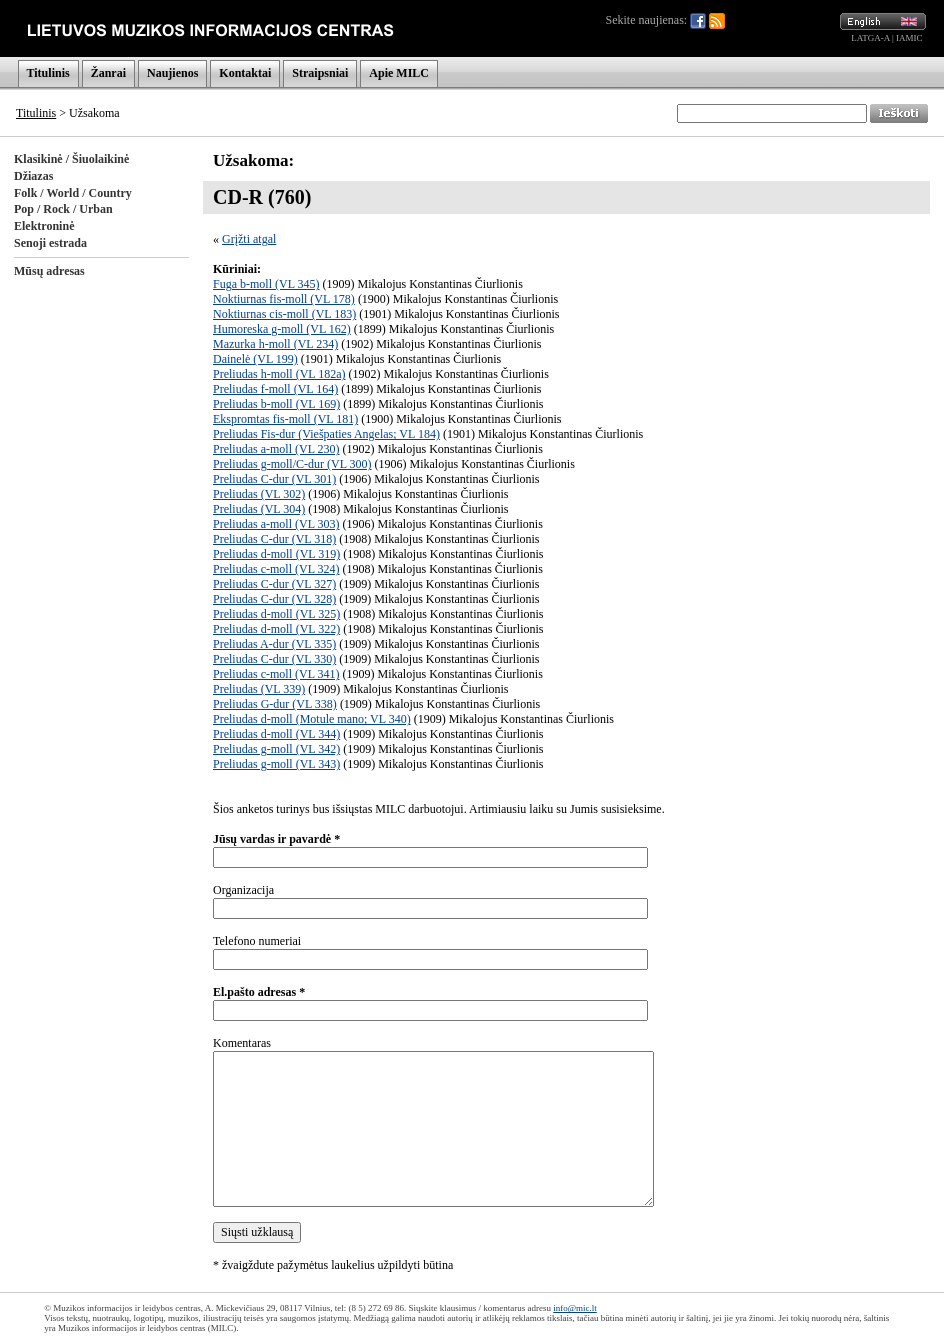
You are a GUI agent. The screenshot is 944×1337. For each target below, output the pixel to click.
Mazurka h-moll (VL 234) (275, 344)
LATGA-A (870, 38)
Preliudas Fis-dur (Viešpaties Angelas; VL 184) (326, 434)
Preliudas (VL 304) (259, 509)
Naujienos (172, 73)
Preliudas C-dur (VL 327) (274, 584)
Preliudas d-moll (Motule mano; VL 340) (312, 719)
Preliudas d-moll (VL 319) (276, 554)
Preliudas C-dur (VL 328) (274, 599)
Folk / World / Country (73, 193)
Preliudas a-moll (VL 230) (276, 449)
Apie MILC (399, 73)
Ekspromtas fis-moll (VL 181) (285, 419)
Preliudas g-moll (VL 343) (276, 764)
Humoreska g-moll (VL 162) (282, 329)
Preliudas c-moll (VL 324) (276, 569)
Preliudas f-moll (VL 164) (275, 389)
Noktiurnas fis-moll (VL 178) (284, 299)
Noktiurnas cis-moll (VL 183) (284, 314)
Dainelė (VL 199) (255, 359)
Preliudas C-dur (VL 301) (274, 479)
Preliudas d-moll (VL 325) (276, 614)
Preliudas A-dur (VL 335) (274, 644)
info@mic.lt (575, 1308)
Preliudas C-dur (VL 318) (274, 539)
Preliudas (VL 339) (259, 689)
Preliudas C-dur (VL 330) (274, 659)
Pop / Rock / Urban (63, 209)
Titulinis (48, 73)
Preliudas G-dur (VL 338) (275, 704)
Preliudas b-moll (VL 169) (276, 404)
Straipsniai (320, 73)
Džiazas (33, 176)
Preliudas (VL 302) (259, 494)
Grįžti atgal (249, 239)
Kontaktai (245, 73)
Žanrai (108, 73)
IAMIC (909, 38)
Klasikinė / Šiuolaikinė (71, 159)
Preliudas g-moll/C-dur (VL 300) (292, 464)
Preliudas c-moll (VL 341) (276, 674)
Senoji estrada (50, 243)
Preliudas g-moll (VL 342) (276, 749)
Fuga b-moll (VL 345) (266, 284)
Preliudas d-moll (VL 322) (276, 629)
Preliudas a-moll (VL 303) (276, 524)
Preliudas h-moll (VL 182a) (279, 374)
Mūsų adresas (49, 271)
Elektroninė (44, 226)
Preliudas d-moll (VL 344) (276, 734)
